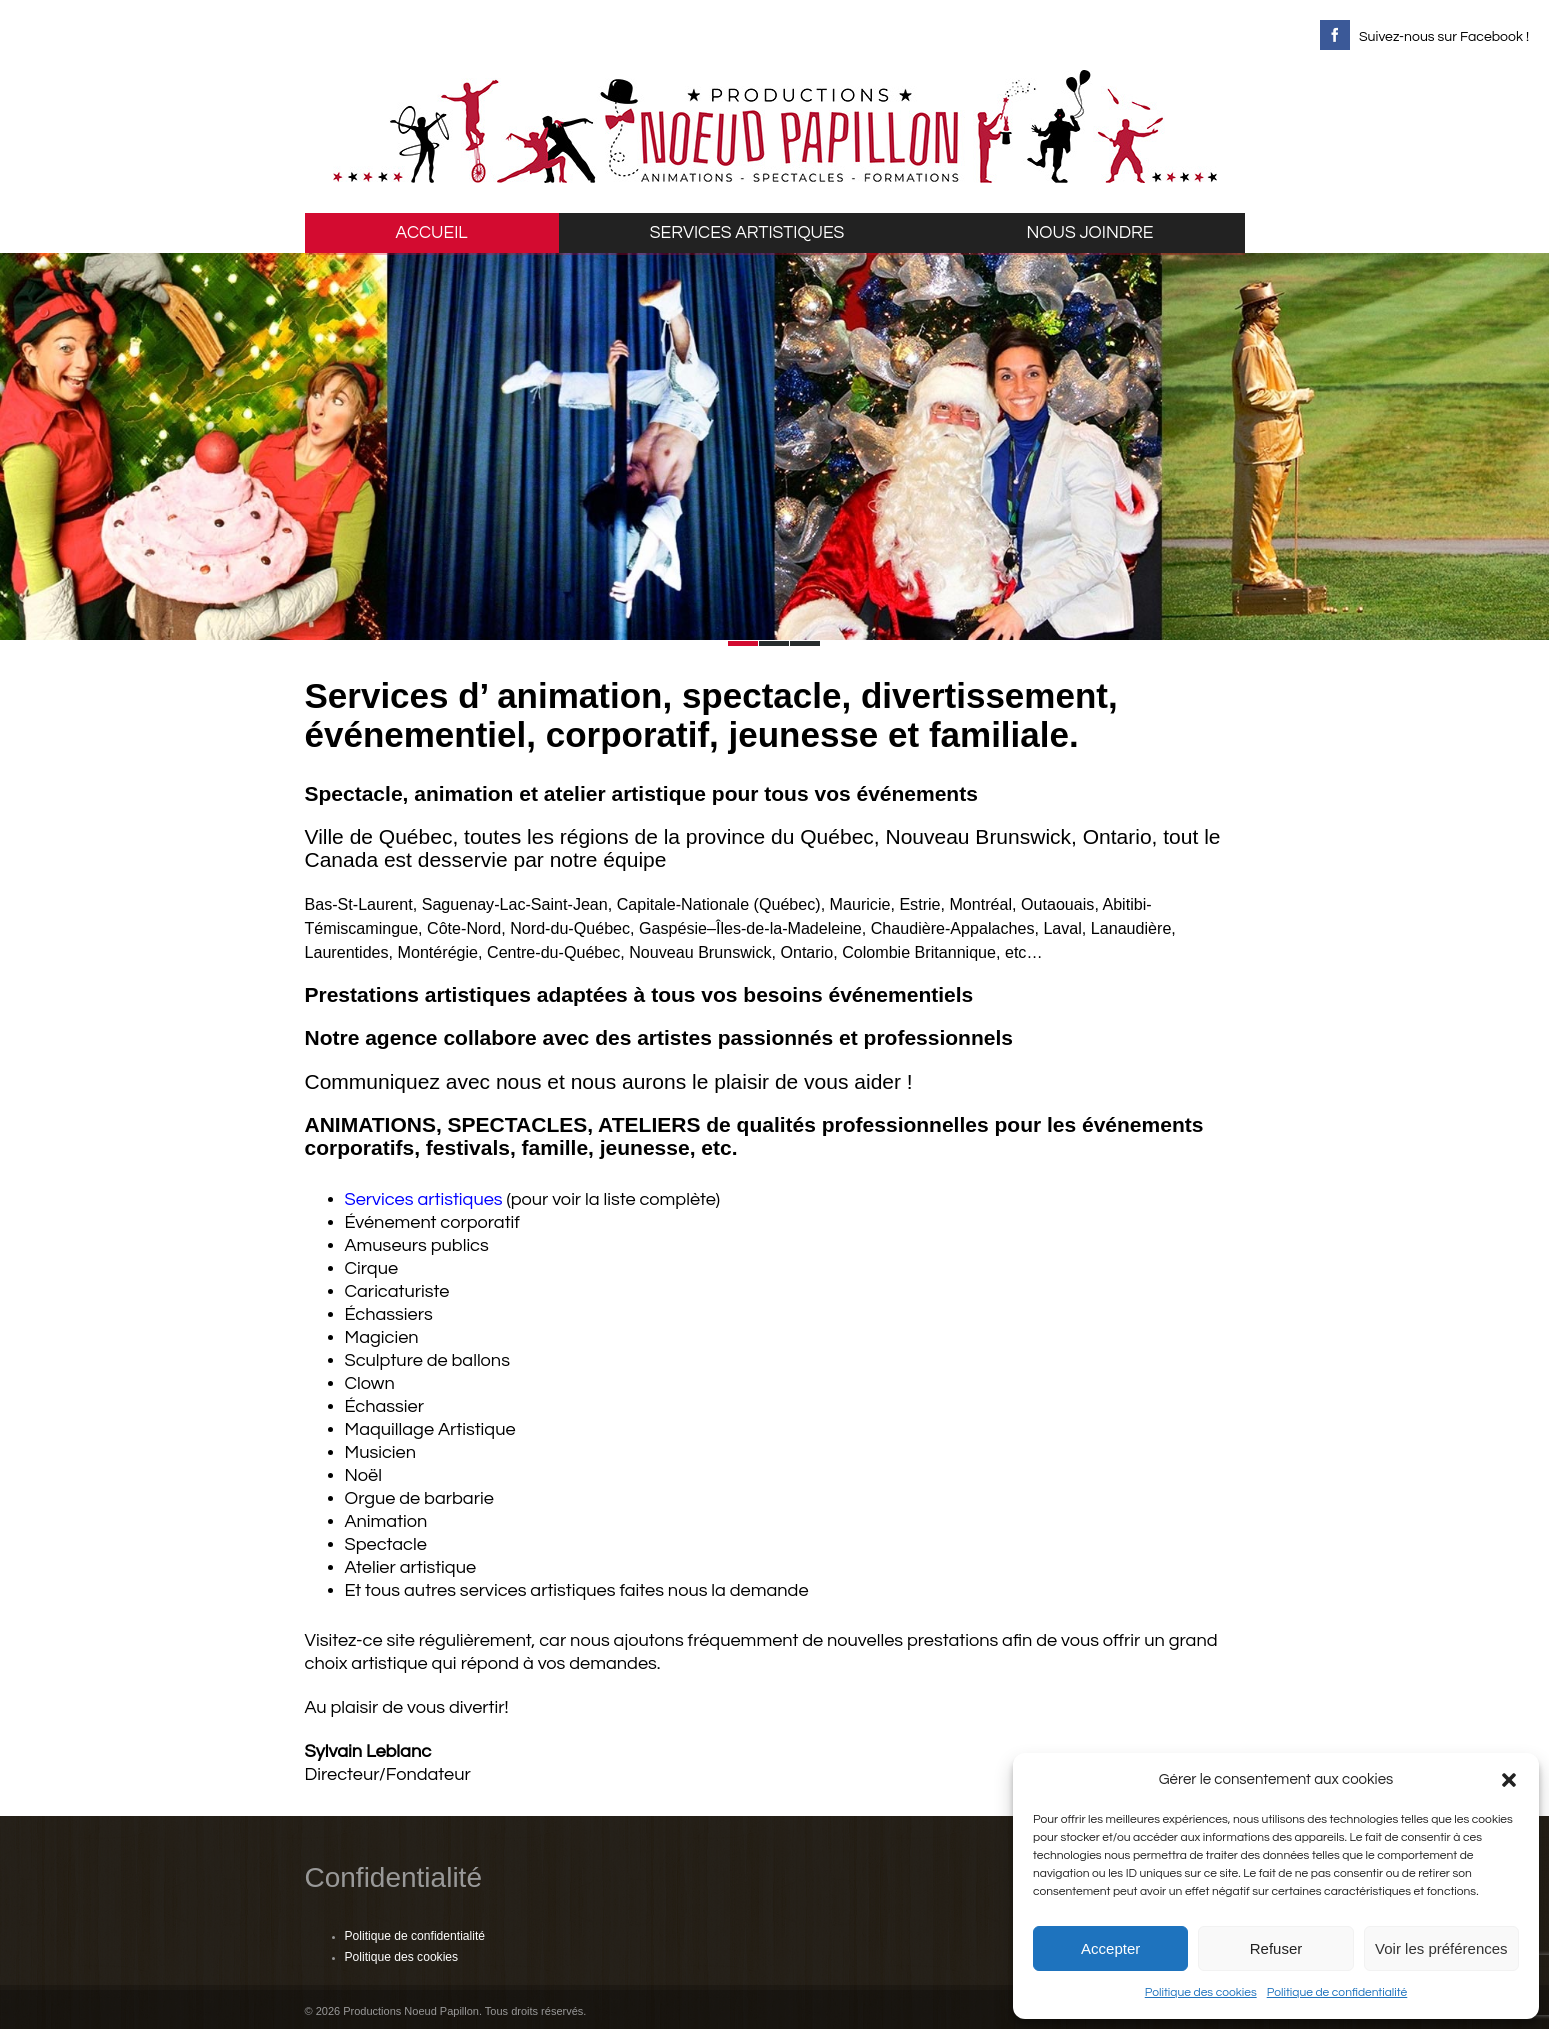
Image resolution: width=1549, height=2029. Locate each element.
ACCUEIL (432, 233)
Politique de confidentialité (1337, 1992)
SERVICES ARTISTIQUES (747, 233)
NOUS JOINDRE (1090, 233)
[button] (1509, 1780)
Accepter (1110, 1948)
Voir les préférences (1441, 1948)
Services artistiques (424, 1199)
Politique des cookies (1201, 1992)
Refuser (1276, 1948)
